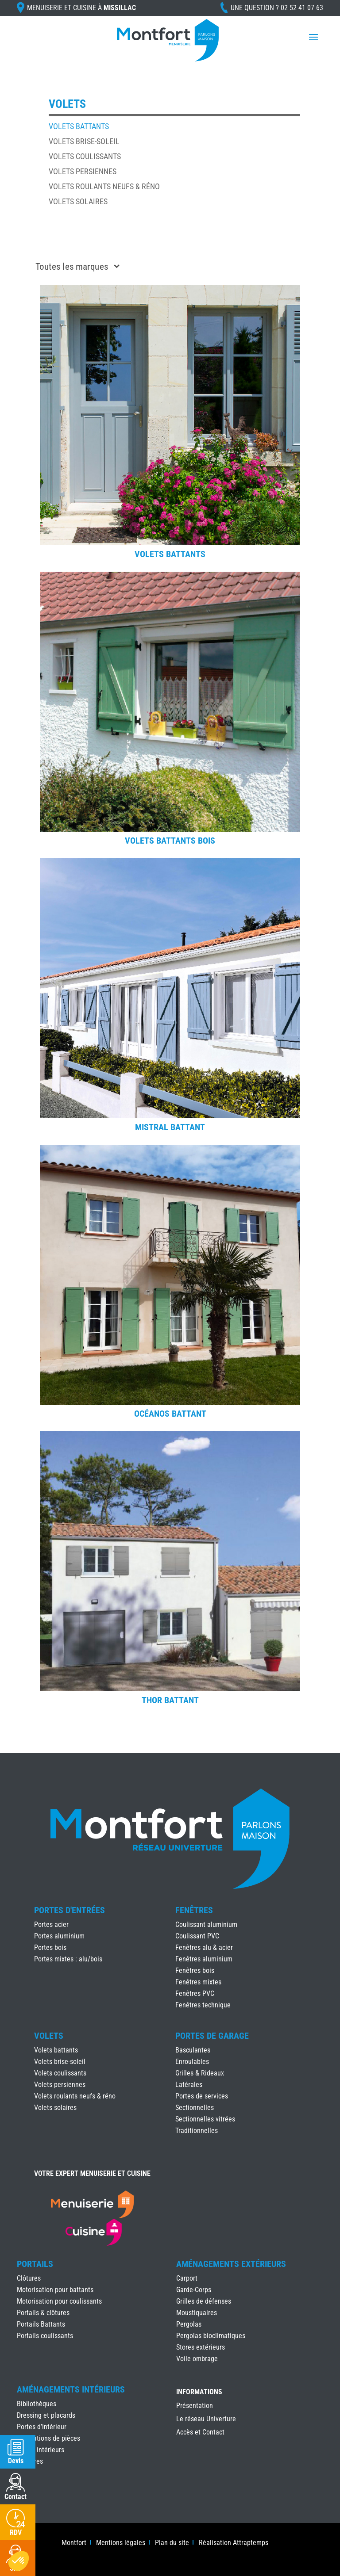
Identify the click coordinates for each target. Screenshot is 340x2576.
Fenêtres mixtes (198, 1982)
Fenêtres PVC (194, 1993)
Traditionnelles (196, 2130)
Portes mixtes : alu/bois (68, 1959)
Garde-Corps (193, 2290)
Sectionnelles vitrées (205, 2119)
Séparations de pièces (48, 2438)
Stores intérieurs (40, 2450)
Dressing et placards (46, 2415)
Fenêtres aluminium (203, 1959)
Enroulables (192, 2061)
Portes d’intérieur (41, 2427)
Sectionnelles (194, 2107)
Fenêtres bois (194, 1970)
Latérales (188, 2084)
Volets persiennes (82, 171)
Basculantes (192, 2050)
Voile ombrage (197, 2358)
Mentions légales (120, 2543)
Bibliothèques (36, 2404)
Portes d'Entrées (69, 1910)
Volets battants (79, 126)
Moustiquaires (196, 2312)
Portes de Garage (212, 2035)
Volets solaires (78, 201)
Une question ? (277, 8)
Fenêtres (194, 1910)
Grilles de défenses (203, 2301)
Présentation (194, 2406)
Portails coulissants (45, 2335)
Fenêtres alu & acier (204, 1947)
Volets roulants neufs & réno (104, 186)
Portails (35, 2264)
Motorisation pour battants (55, 2290)
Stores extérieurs (200, 2347)
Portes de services (201, 2096)
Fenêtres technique (203, 2005)
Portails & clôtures (43, 2312)
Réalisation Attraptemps (233, 2543)
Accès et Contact (200, 2432)
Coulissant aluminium (206, 1924)
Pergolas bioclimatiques (210, 2335)
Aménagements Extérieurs (231, 2264)
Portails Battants (41, 2324)
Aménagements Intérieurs (71, 2389)
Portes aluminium (59, 1936)
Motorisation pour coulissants (59, 2301)
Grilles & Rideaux (199, 2073)
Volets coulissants (85, 156)
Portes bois (50, 1947)
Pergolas (188, 2324)
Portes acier (51, 1924)
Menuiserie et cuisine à (81, 8)
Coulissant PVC (197, 1936)
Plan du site (172, 2543)
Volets (48, 2035)
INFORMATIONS (199, 2392)
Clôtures (29, 2278)
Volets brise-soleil (84, 141)
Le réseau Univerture (206, 2419)
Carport (186, 2278)
